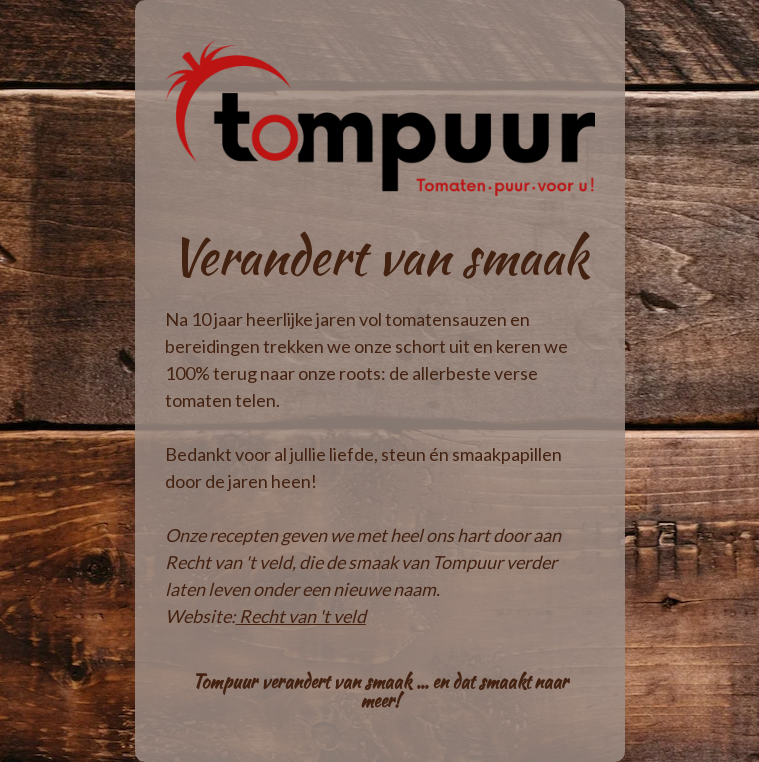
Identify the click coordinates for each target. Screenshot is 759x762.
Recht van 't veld (302, 616)
